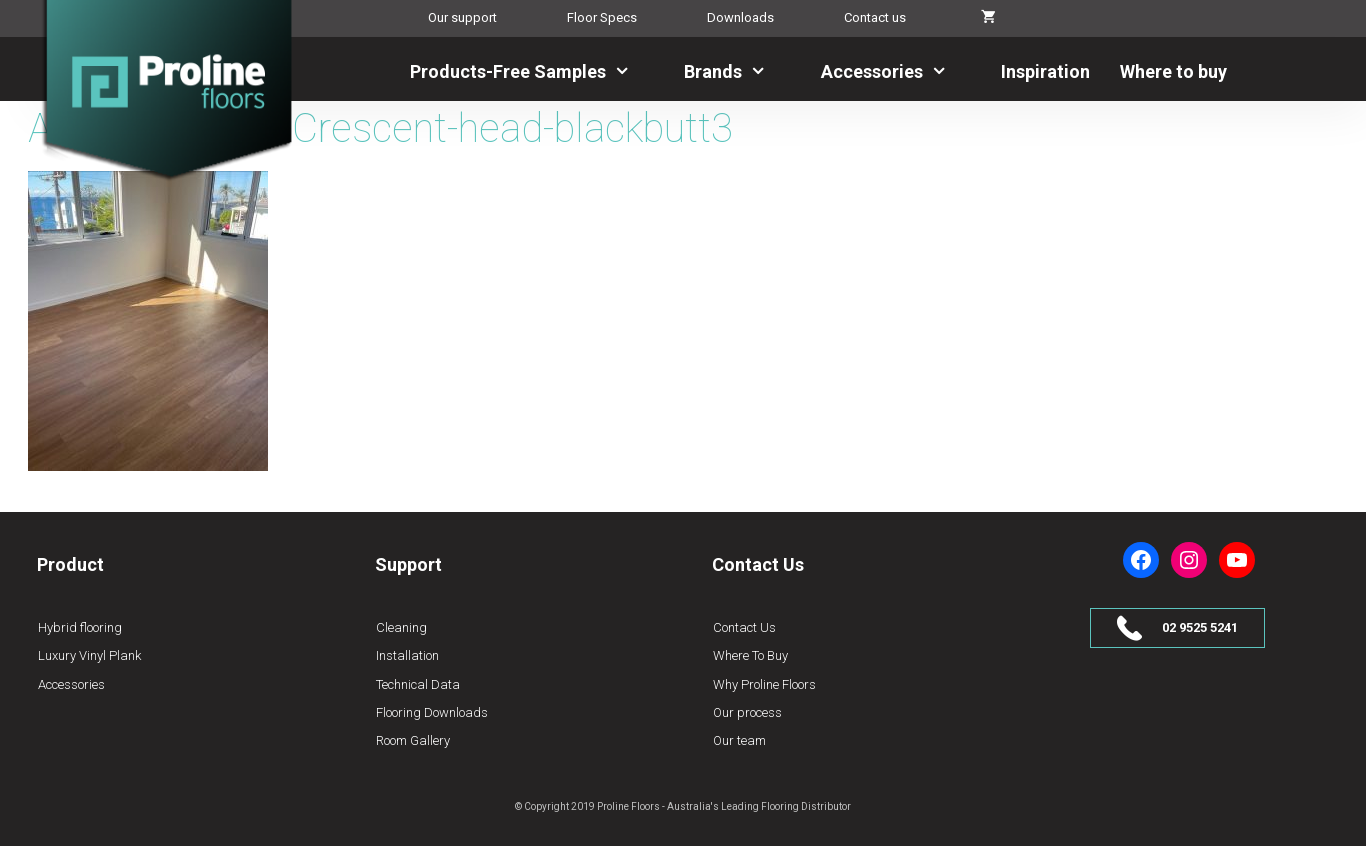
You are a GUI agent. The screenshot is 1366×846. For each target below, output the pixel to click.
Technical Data (418, 684)
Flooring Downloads (432, 712)
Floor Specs (602, 17)
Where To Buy (750, 655)
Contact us (875, 17)
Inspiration (1045, 71)
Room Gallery (413, 740)
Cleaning (401, 627)
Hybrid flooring (80, 627)
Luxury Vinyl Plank (89, 655)
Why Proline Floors (764, 684)
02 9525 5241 (1200, 627)
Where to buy (1173, 71)
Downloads (740, 17)
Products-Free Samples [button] (532, 72)
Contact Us (744, 627)
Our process (747, 712)
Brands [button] (737, 72)
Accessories (71, 684)
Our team (739, 740)
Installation (407, 655)
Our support (462, 17)
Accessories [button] (896, 72)
